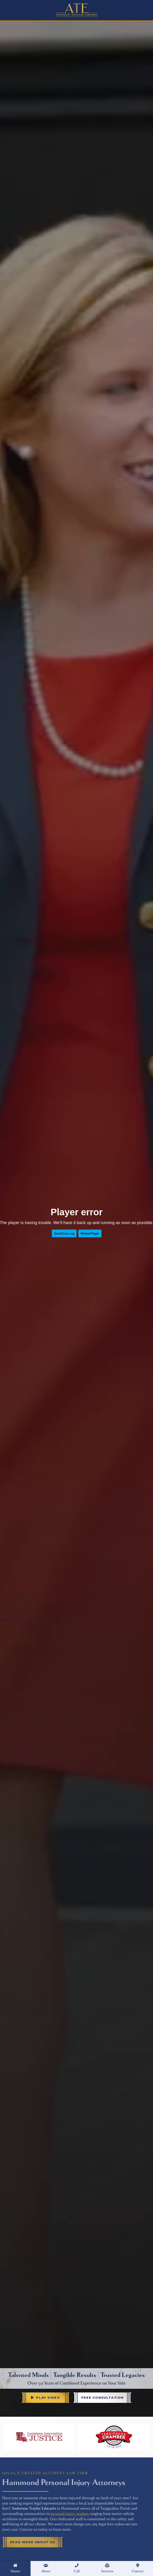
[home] (76, 10)
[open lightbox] (45, 2397)
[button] (46, 2568)
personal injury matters (57, 2513)
